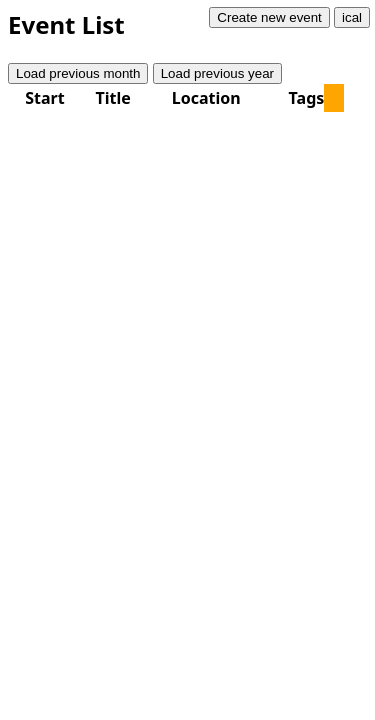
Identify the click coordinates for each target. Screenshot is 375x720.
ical (352, 17)
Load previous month (78, 73)
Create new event (269, 17)
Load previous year (217, 73)
